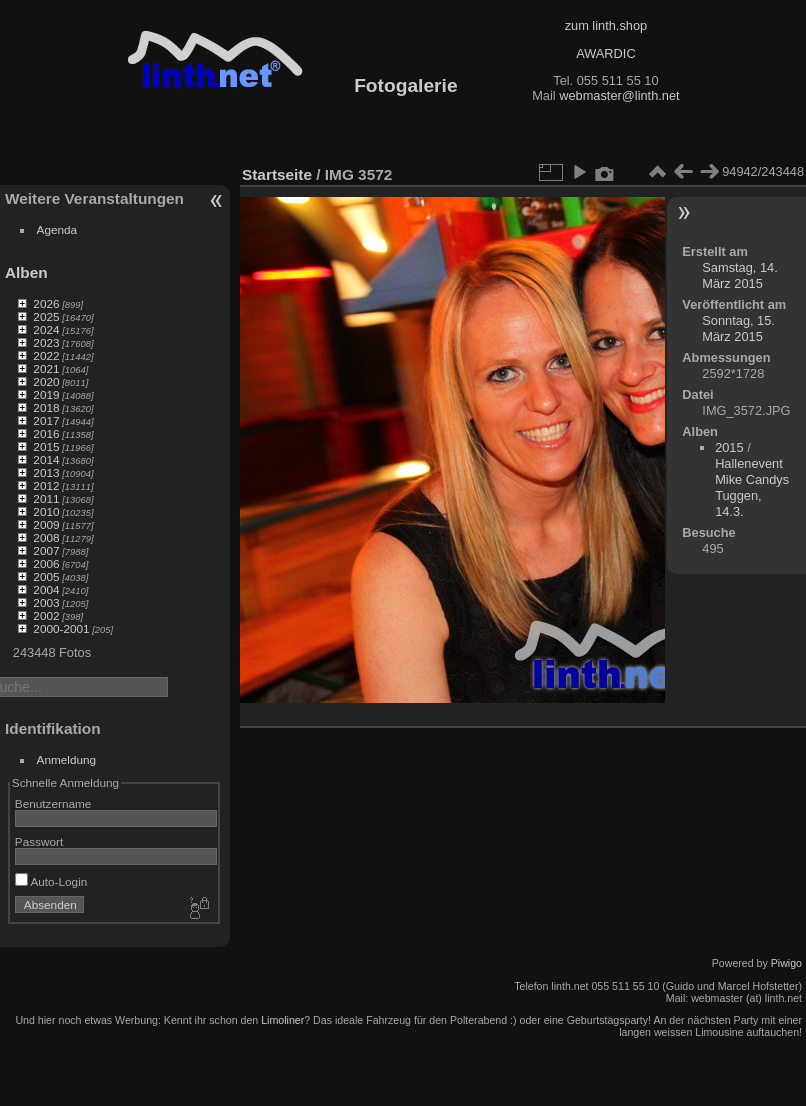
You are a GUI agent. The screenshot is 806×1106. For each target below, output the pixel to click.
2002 (46, 615)
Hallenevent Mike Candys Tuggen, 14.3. (752, 487)
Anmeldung (67, 759)
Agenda (57, 229)
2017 (46, 420)
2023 (46, 342)
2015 (46, 446)
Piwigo (786, 963)
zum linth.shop (606, 25)
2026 (46, 303)
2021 (46, 368)
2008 (46, 537)
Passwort (39, 841)
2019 (46, 394)
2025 (46, 316)
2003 (46, 602)
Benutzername (53, 803)
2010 (46, 511)
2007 (46, 550)
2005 (46, 576)
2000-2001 (61, 628)
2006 (46, 563)
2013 (46, 472)
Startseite (277, 174)
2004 (46, 589)
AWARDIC (605, 53)
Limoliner (282, 1020)
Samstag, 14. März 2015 (739, 275)
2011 (46, 498)
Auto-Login (51, 881)
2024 (46, 329)
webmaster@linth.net (619, 95)
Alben (26, 272)
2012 (46, 485)
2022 (46, 355)
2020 (46, 381)
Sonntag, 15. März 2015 (738, 328)
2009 (46, 524)
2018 (46, 407)
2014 (46, 459)
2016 (46, 433)
